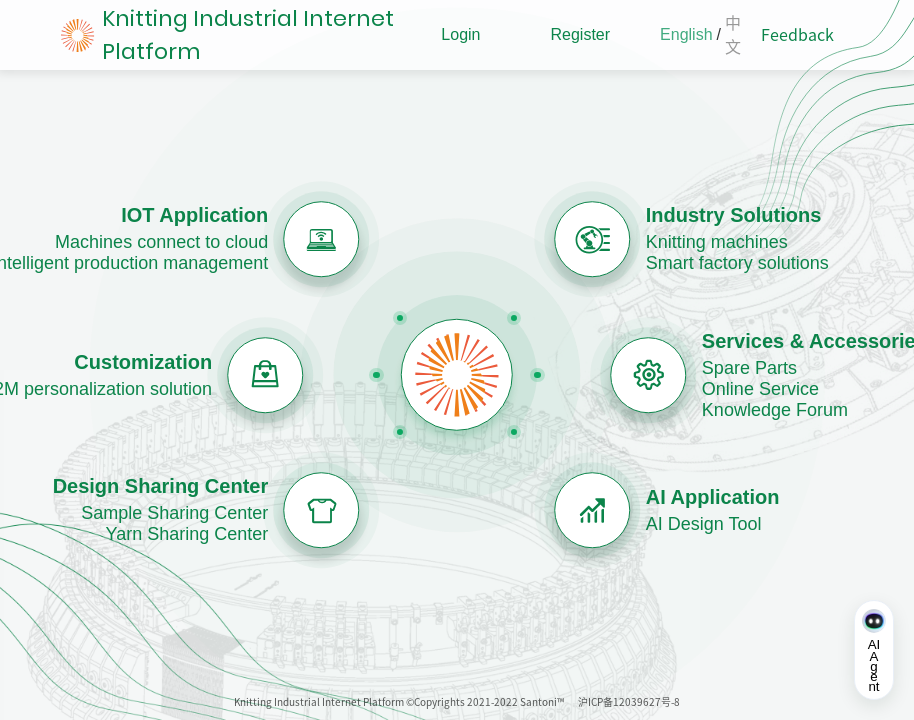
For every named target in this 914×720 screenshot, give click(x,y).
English (686, 34)
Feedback (797, 35)
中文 (733, 35)
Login (460, 34)
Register (580, 34)
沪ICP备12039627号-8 (629, 702)
